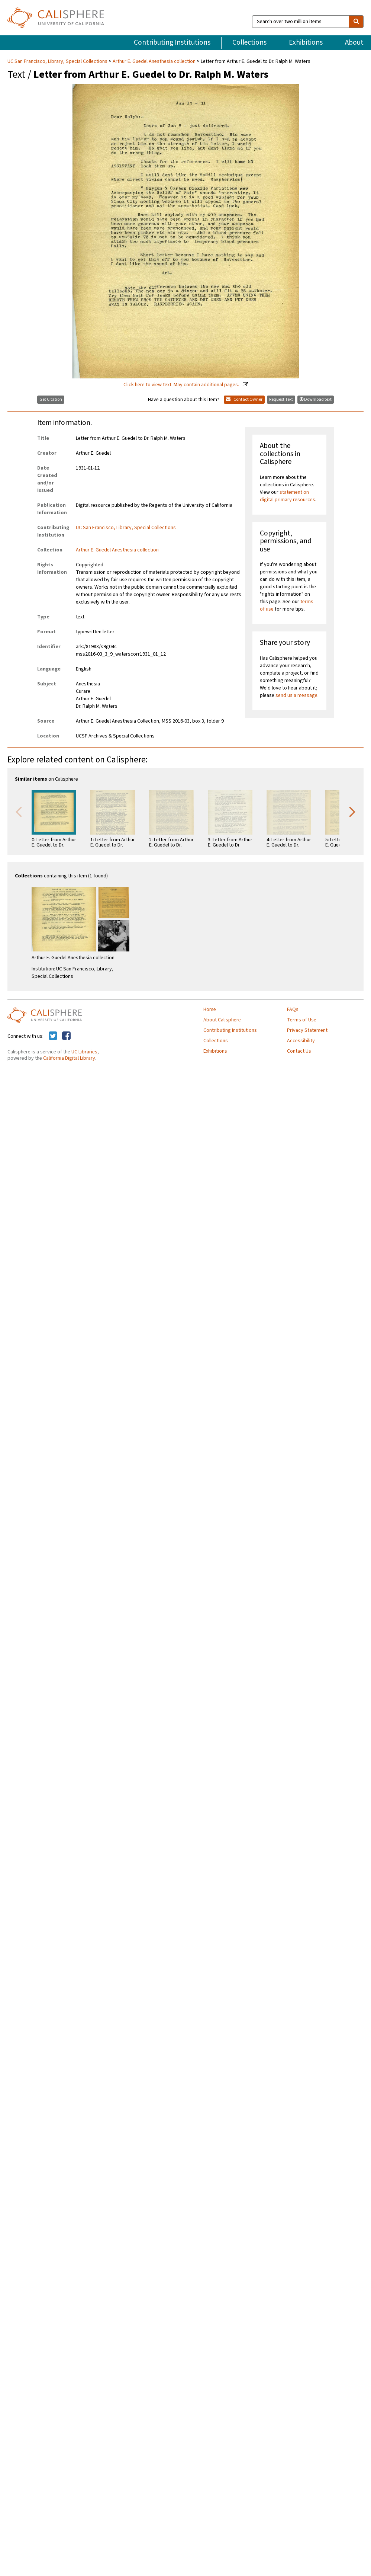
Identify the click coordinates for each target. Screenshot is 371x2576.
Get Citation (50, 399)
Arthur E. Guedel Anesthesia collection (154, 61)
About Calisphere (222, 1020)
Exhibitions (306, 42)
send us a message (296, 695)
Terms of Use (301, 1020)
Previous (18, 811)
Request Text (281, 399)
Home (209, 1009)
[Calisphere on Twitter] (53, 1036)
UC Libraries (84, 1052)
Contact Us (299, 1051)
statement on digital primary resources (287, 496)
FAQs (293, 1009)
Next (352, 811)
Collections (249, 42)
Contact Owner (244, 399)
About (354, 42)
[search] (356, 21)
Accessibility (301, 1040)
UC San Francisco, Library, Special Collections (58, 61)
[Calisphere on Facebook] (66, 1036)
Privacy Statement (307, 1030)
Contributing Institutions (172, 42)
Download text (316, 399)
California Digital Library (69, 1058)
